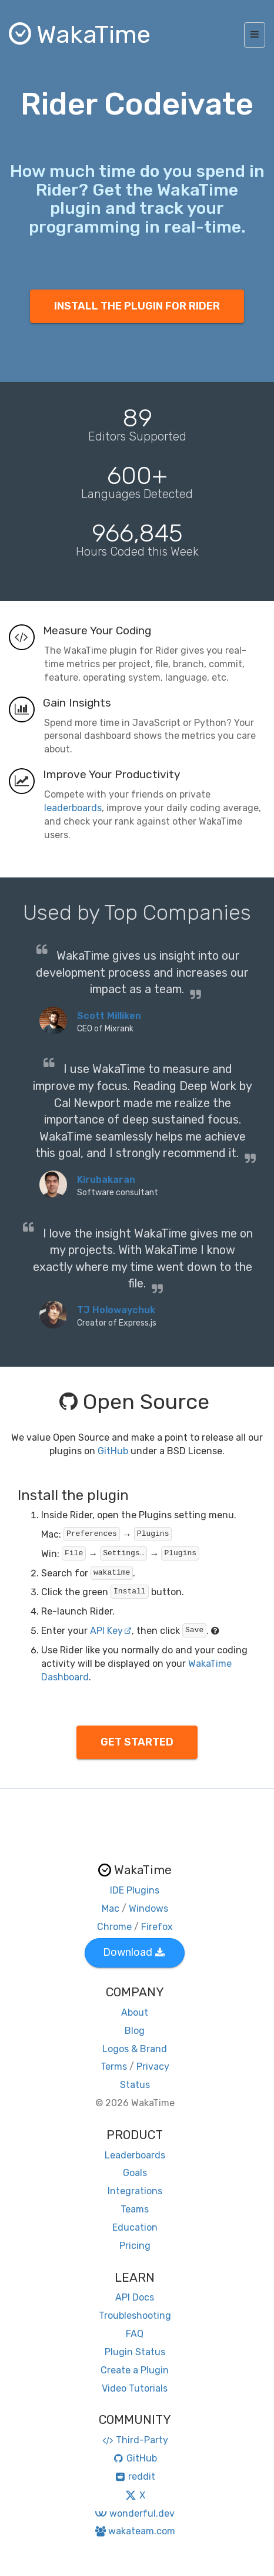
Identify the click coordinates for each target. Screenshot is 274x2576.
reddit (135, 2476)
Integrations (135, 2191)
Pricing (135, 2245)
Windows (148, 1908)
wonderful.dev (134, 2513)
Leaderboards (135, 2155)
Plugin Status (135, 2352)
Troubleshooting (135, 2315)
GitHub (113, 1451)
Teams (135, 2209)
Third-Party (134, 2440)
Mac (110, 1908)
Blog (135, 2030)
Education (135, 2227)
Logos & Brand (134, 2048)
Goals (135, 2172)
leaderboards (73, 807)
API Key (111, 1630)
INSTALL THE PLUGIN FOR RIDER (137, 306)
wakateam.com (135, 2531)
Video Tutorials (135, 2388)
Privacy (152, 2066)
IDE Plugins (134, 1890)
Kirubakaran (106, 1179)
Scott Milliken (109, 1015)
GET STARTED (137, 1742)
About (134, 2012)
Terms (114, 2066)
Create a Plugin (135, 2370)
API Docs (134, 2297)
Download (134, 1952)
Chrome (114, 1926)
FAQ (134, 2333)
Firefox (157, 1926)
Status (135, 2084)
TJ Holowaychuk (116, 1310)
